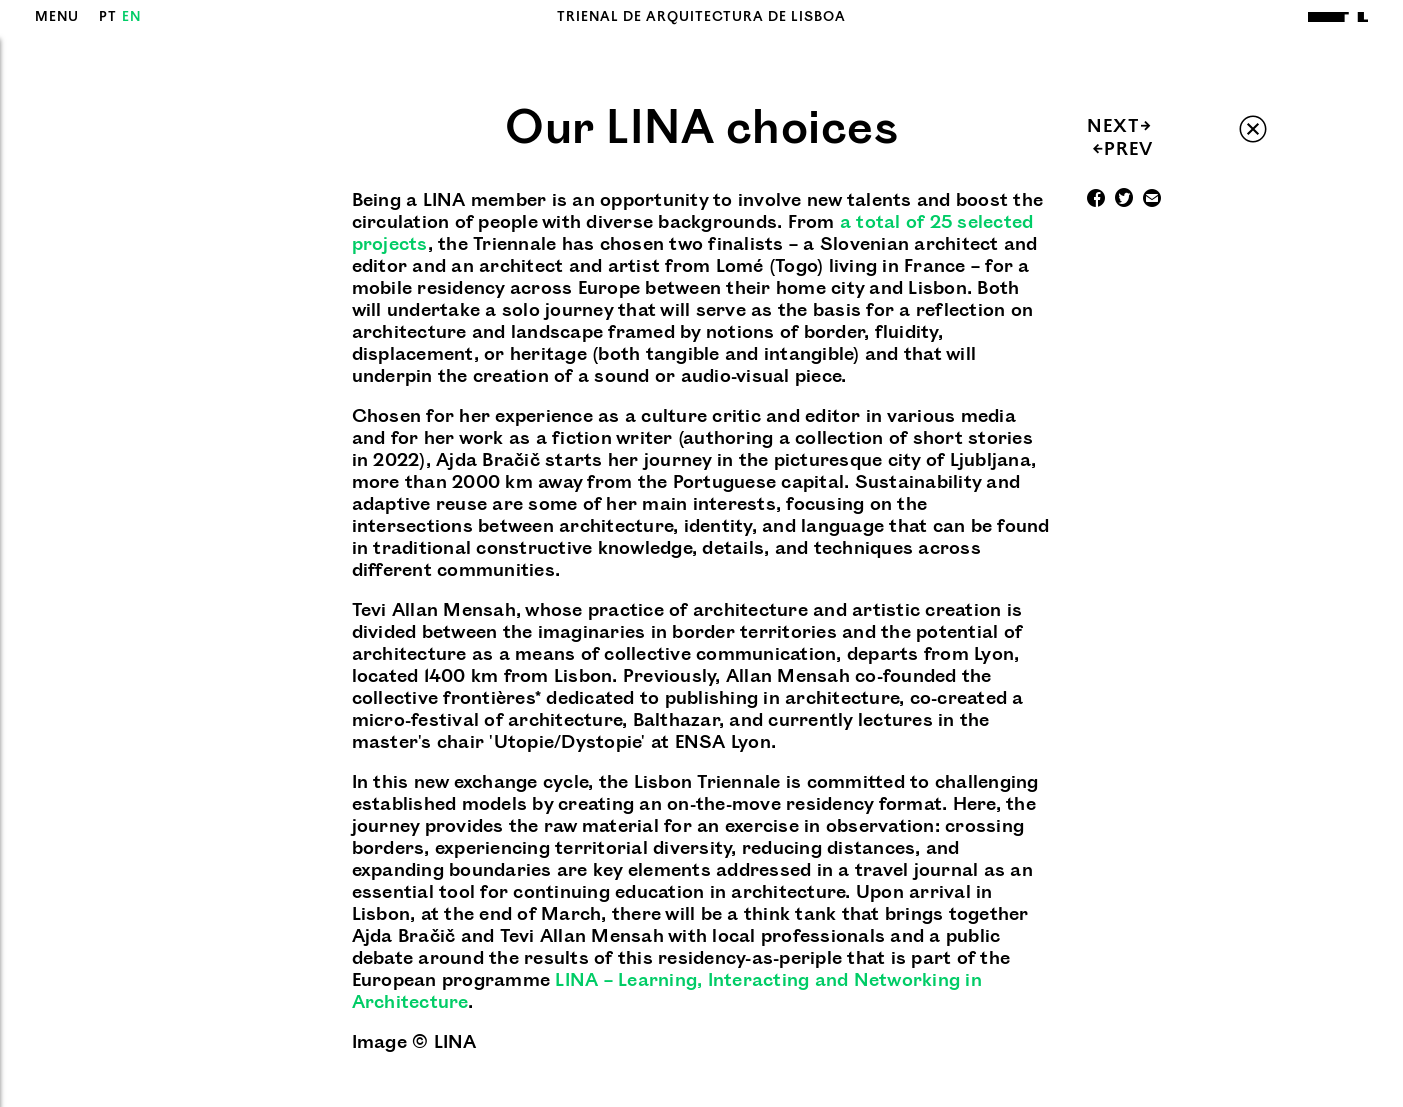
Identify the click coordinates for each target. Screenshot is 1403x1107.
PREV (1122, 149)
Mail (1152, 200)
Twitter (1124, 200)
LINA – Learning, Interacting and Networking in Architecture (667, 991)
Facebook (1096, 200)
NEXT (1119, 126)
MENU (57, 17)
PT (108, 17)
